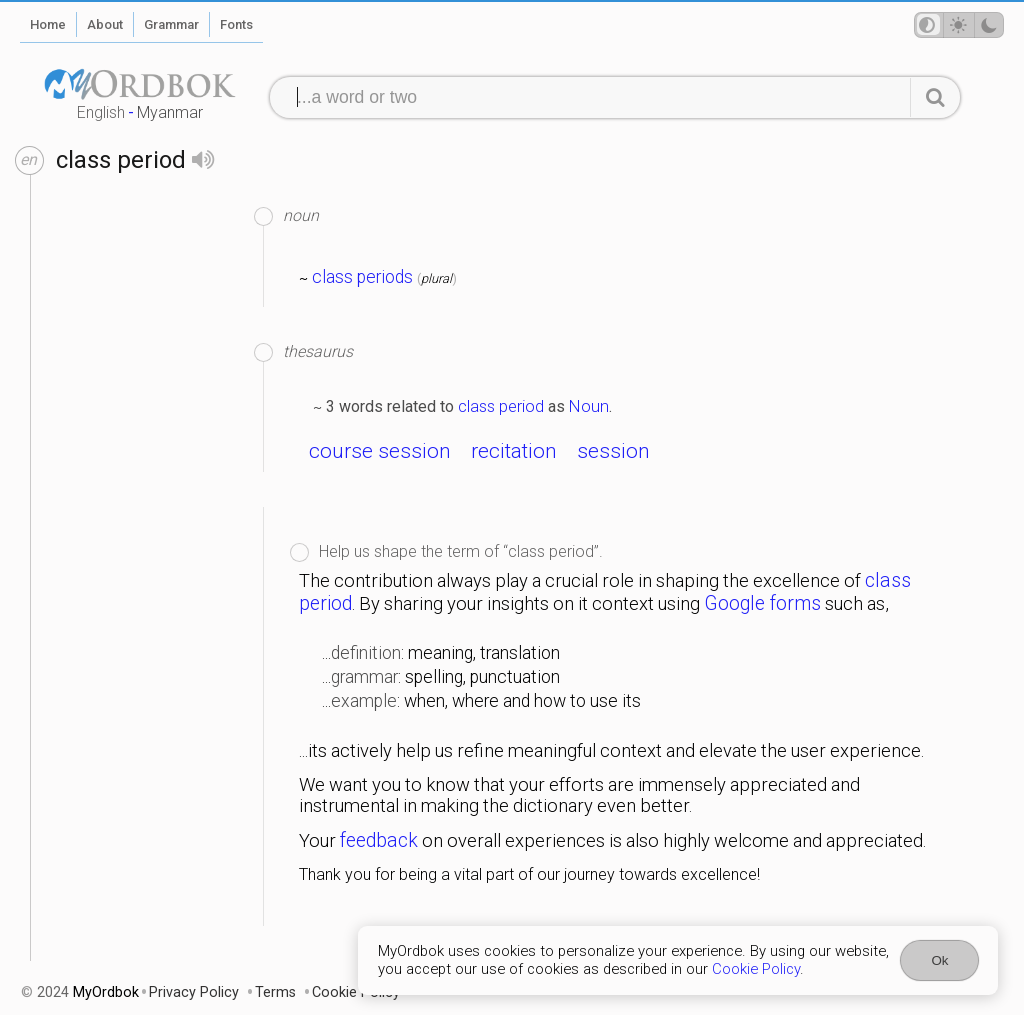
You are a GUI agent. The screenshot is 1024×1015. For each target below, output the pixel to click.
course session (380, 451)
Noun (589, 406)
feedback (379, 840)
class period (501, 406)
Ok (939, 960)
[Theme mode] (959, 25)
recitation (514, 451)
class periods (362, 277)
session (613, 451)
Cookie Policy (756, 969)
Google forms (762, 603)
